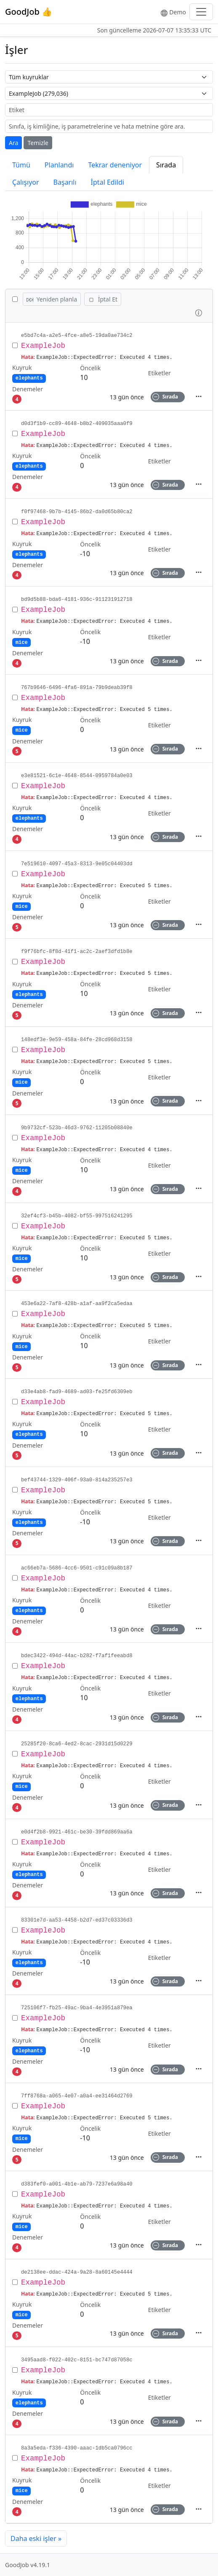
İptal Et (102, 299)
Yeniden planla (52, 299)
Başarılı (65, 182)
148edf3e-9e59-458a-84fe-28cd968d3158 (77, 1040)
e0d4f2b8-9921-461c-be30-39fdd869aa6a (77, 1832)
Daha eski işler (36, 2538)
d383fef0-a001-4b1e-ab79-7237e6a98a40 (77, 2184)
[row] (109, 367)
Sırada (166, 165)
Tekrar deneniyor (115, 165)
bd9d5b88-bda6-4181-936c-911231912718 (77, 600)
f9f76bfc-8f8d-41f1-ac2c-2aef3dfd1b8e (77, 952)
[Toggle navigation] (201, 11)
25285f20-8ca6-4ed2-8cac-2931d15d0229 (77, 1744)
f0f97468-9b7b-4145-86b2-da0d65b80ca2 (77, 512)
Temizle (37, 143)
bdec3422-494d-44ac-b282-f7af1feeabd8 (77, 1656)
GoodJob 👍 (28, 11)
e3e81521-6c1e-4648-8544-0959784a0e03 (77, 776)
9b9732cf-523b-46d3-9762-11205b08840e (77, 1128)
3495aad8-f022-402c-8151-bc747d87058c (77, 2360)
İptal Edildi (107, 182)
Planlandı (59, 165)
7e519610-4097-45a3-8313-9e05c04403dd (77, 864)
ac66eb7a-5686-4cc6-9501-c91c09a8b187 (77, 1568)
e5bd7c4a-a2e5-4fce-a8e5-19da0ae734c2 (77, 336)
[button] (198, 312)
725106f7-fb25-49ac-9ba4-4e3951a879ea (77, 2008)
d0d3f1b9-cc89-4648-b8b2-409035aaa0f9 (77, 424)
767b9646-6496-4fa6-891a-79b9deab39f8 (77, 688)
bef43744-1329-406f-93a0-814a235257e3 (77, 1480)
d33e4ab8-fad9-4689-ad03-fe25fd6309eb (77, 1392)
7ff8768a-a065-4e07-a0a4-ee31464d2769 (77, 2096)
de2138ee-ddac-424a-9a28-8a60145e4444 (77, 2272)
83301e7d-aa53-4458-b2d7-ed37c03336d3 (77, 1920)
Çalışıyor (25, 182)
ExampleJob (43, 346)
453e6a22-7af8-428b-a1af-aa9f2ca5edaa (77, 1304)
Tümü (21, 165)
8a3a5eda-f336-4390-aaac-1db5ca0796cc (77, 2448)
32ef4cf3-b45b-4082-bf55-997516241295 (77, 1216)
